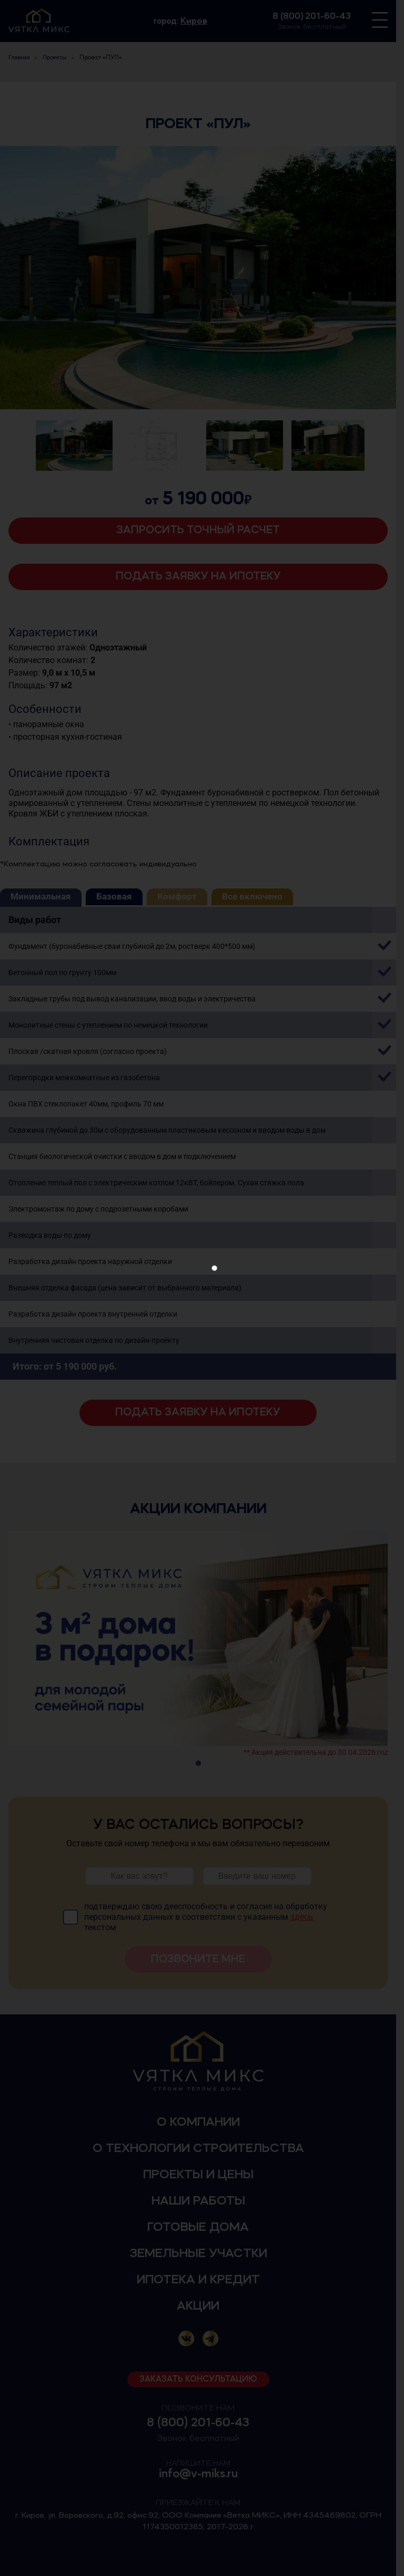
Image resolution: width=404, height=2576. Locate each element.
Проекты (55, 57)
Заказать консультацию (202, 2379)
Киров (197, 21)
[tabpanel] (202, 1643)
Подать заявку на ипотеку (202, 576)
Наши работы (202, 2201)
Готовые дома (202, 2227)
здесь (302, 1917)
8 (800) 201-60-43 (318, 16)
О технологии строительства (202, 2149)
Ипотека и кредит (202, 2280)
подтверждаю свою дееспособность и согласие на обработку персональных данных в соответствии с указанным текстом (206, 1916)
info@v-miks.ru (202, 2474)
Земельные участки (202, 2254)
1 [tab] (202, 1763)
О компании (202, 2122)
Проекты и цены (202, 2175)
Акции (202, 2306)
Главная (19, 57)
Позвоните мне (202, 1959)
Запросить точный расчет (202, 530)
